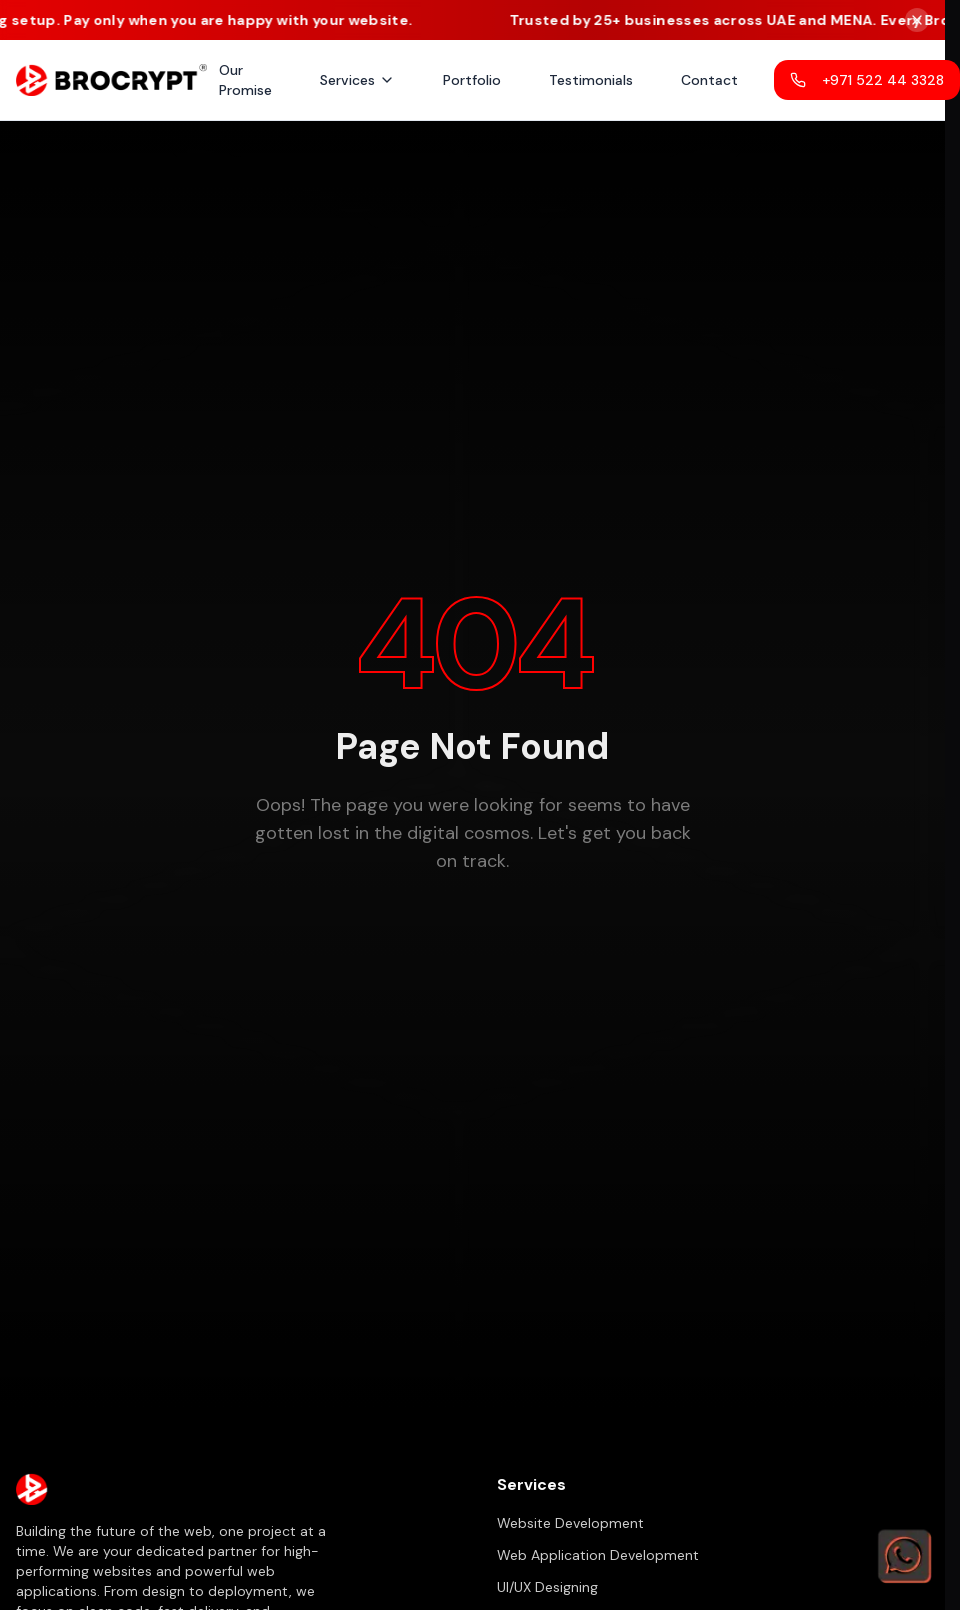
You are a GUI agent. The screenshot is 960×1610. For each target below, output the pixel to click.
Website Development (570, 1523)
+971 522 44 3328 (867, 80)
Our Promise (245, 80)
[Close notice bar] (917, 20)
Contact (709, 80)
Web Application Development (598, 1555)
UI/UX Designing (547, 1587)
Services (357, 80)
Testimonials (591, 80)
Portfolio (472, 80)
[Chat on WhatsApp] (904, 1554)
